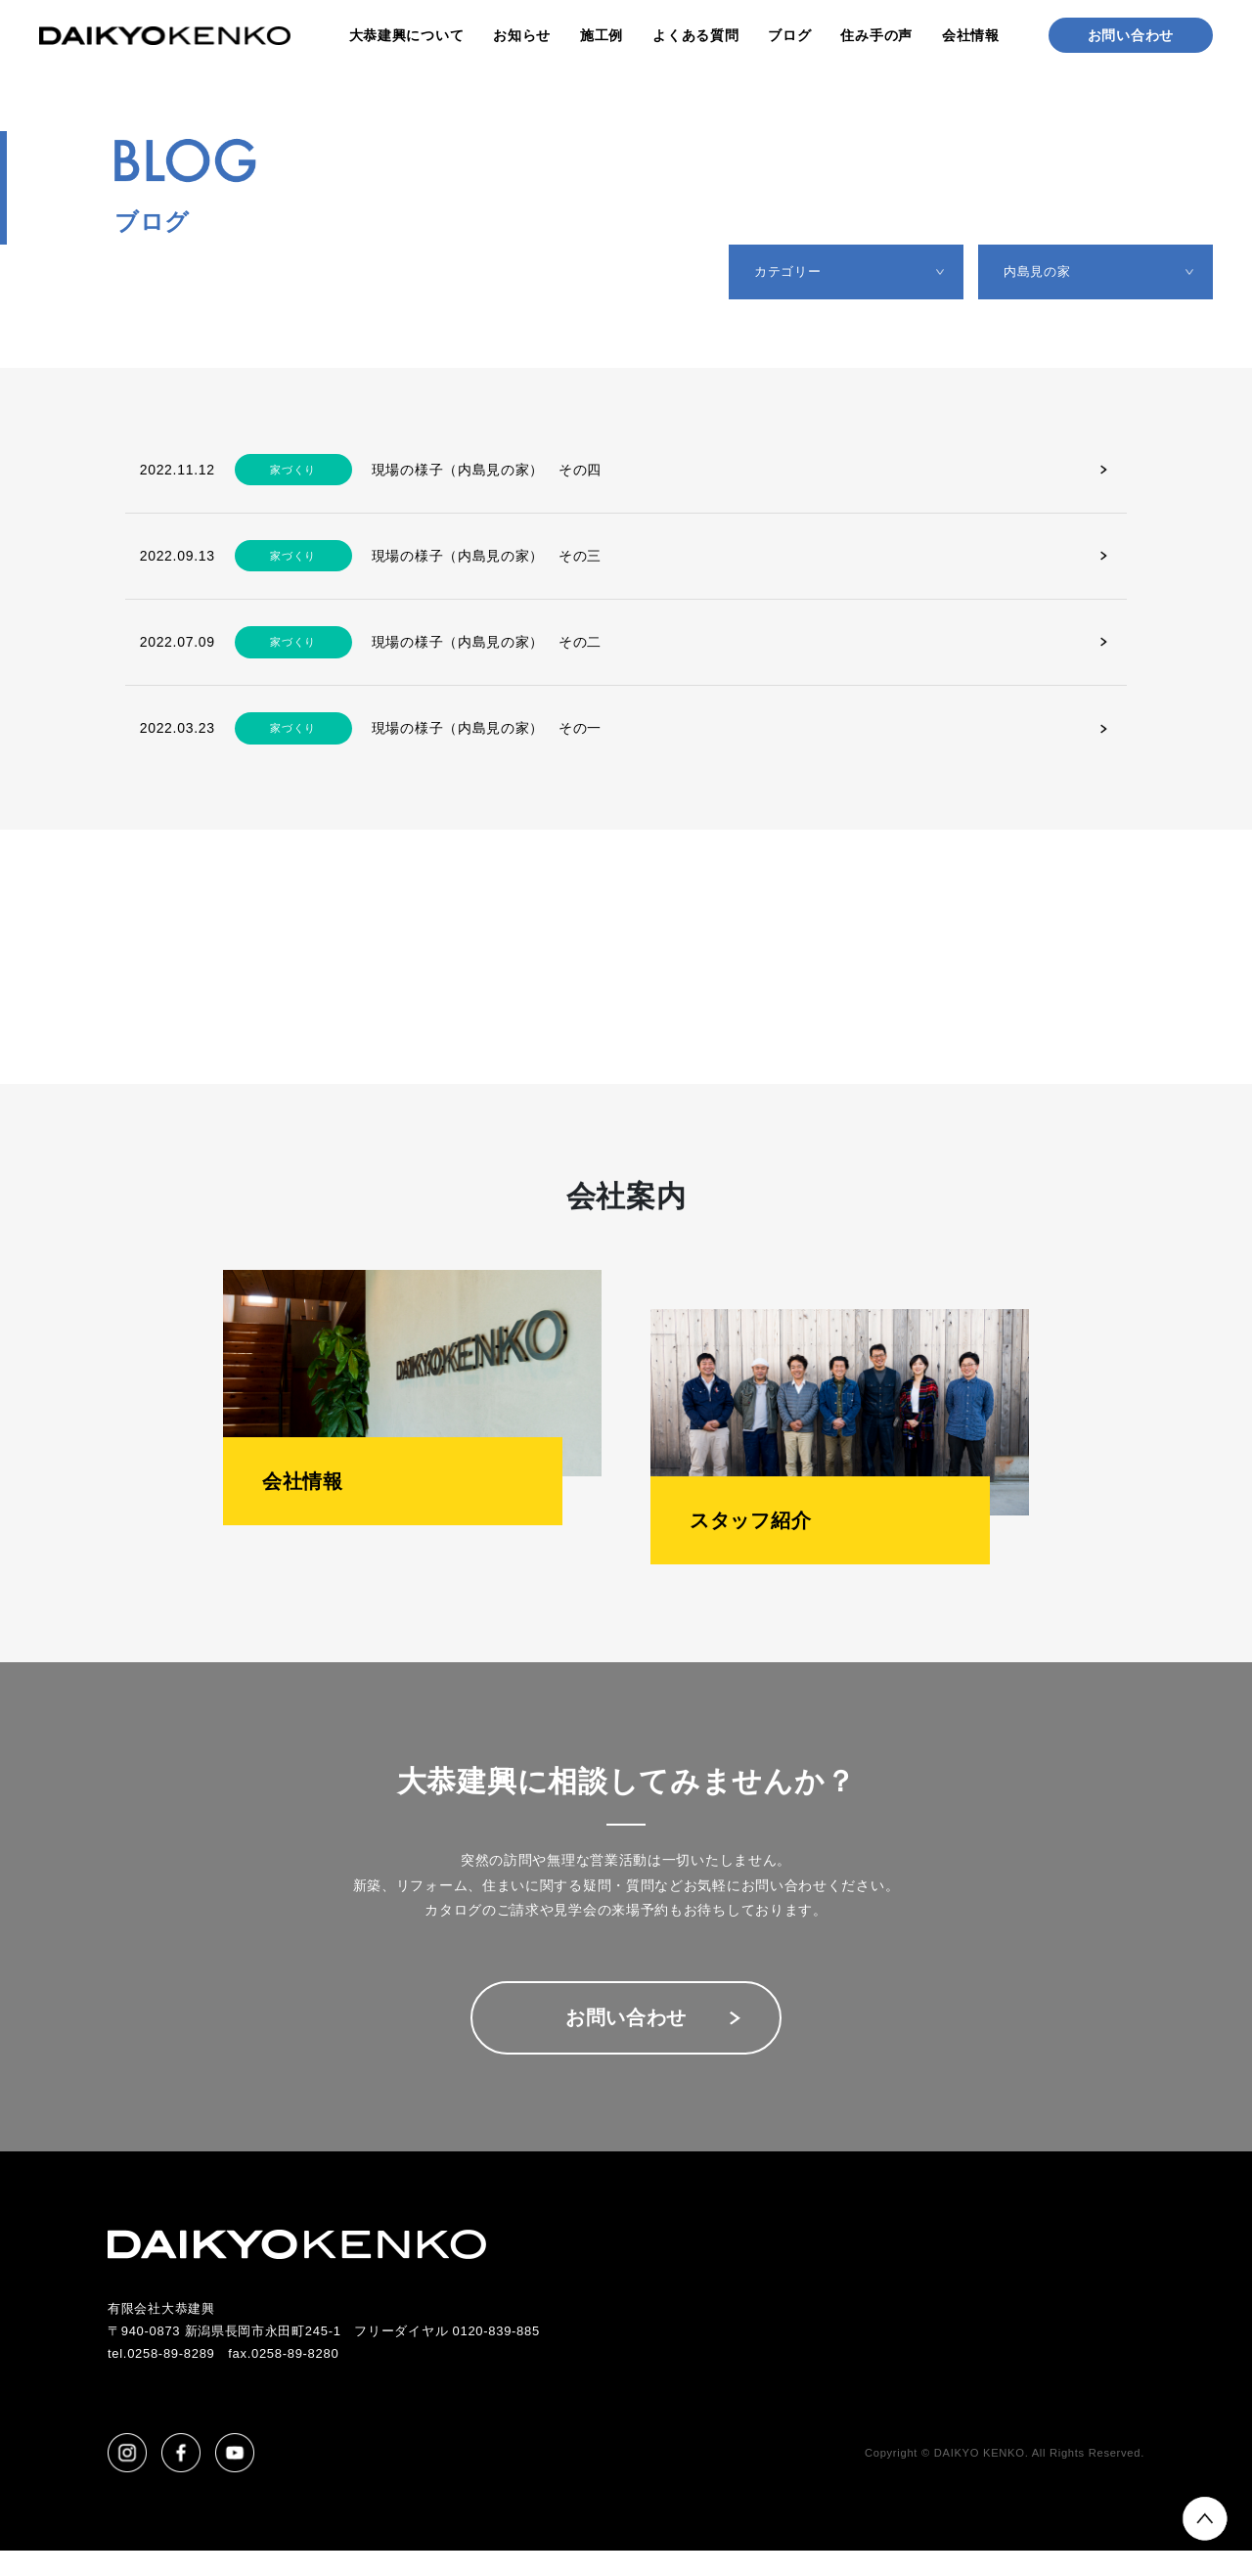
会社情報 (971, 35)
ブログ (789, 35)
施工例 (601, 35)
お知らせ (522, 35)
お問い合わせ (1131, 35)
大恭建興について (407, 35)
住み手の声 (876, 35)
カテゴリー (794, 274)
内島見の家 (1043, 274)
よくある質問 (695, 35)
